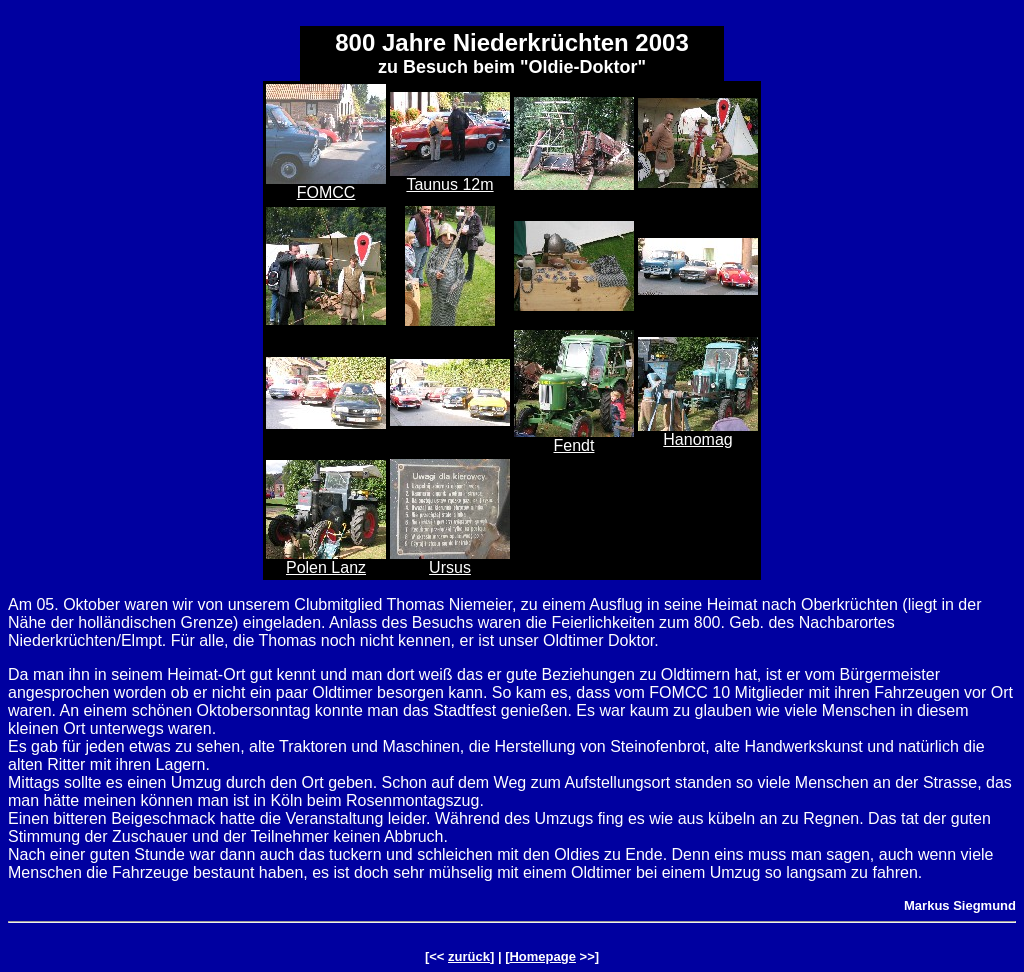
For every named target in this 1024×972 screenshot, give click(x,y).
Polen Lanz (326, 567)
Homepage (542, 956)
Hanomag (697, 439)
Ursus (450, 567)
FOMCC (326, 192)
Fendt (574, 445)
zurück (469, 956)
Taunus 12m (449, 184)
